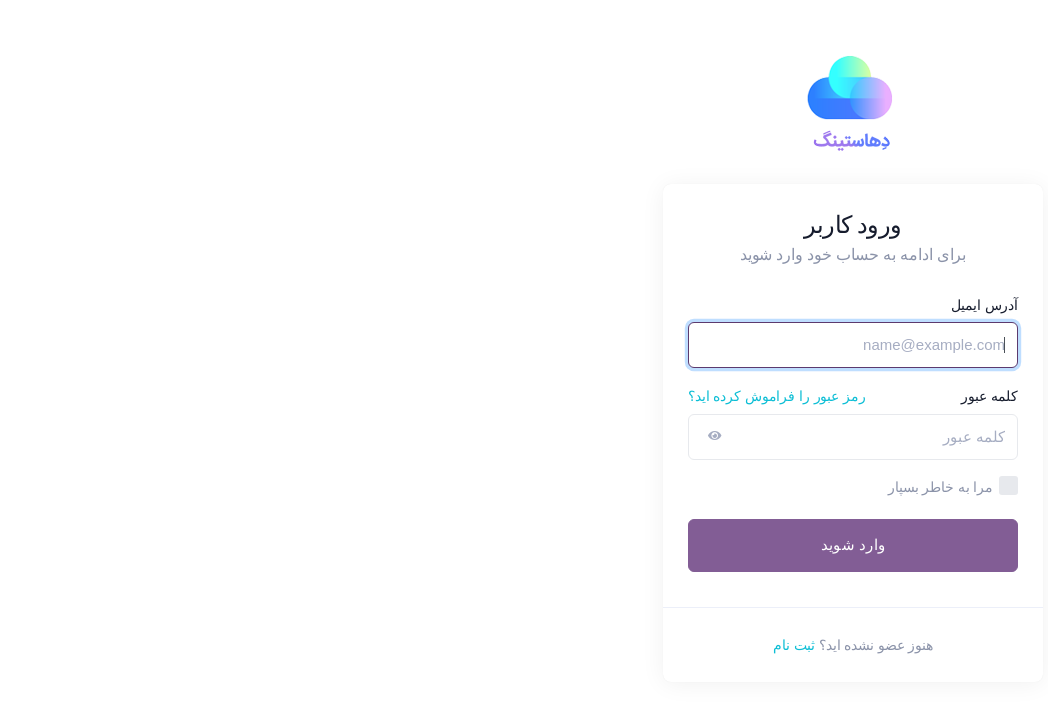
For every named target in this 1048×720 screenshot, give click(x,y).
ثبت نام (465, 645)
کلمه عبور (660, 396)
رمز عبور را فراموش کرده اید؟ (448, 396)
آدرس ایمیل (655, 305)
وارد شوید (524, 544)
